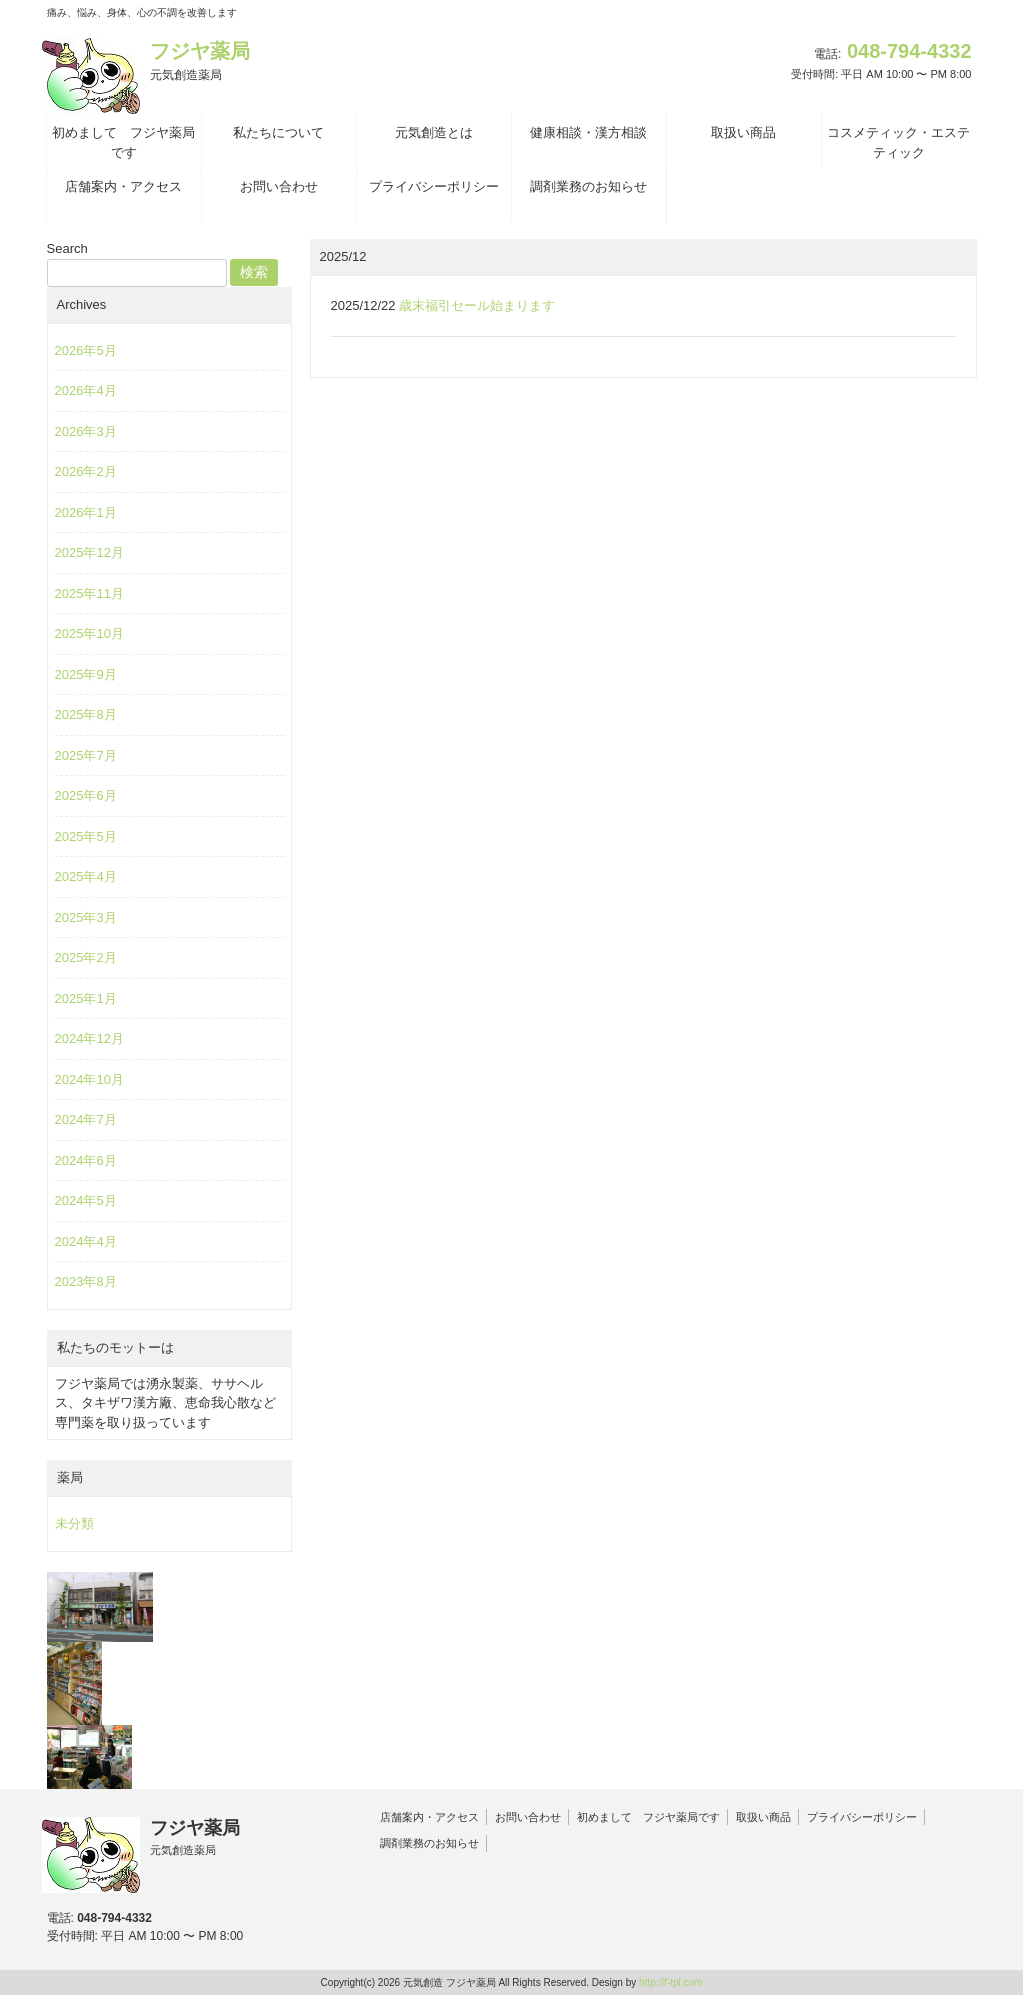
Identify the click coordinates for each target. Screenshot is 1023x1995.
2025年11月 (89, 593)
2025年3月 (86, 917)
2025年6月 (86, 795)
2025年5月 (86, 836)
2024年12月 (89, 1038)
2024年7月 (86, 1119)
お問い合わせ (528, 1817)
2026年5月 (86, 350)
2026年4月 (86, 390)
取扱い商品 (763, 1817)
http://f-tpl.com (670, 1982)
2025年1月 (86, 998)
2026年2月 (86, 471)
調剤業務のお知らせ (429, 1843)
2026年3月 (86, 431)
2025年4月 (86, 876)
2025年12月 (89, 552)
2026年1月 (86, 512)
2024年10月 (89, 1079)
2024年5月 (86, 1200)
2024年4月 (86, 1241)
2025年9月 (86, 674)
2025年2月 (86, 957)
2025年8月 (86, 714)
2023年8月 (86, 1281)
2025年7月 (86, 755)
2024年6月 (86, 1160)
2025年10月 (89, 633)
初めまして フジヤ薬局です (648, 1817)
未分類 (74, 1523)
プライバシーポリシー (862, 1817)
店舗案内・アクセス (429, 1817)
